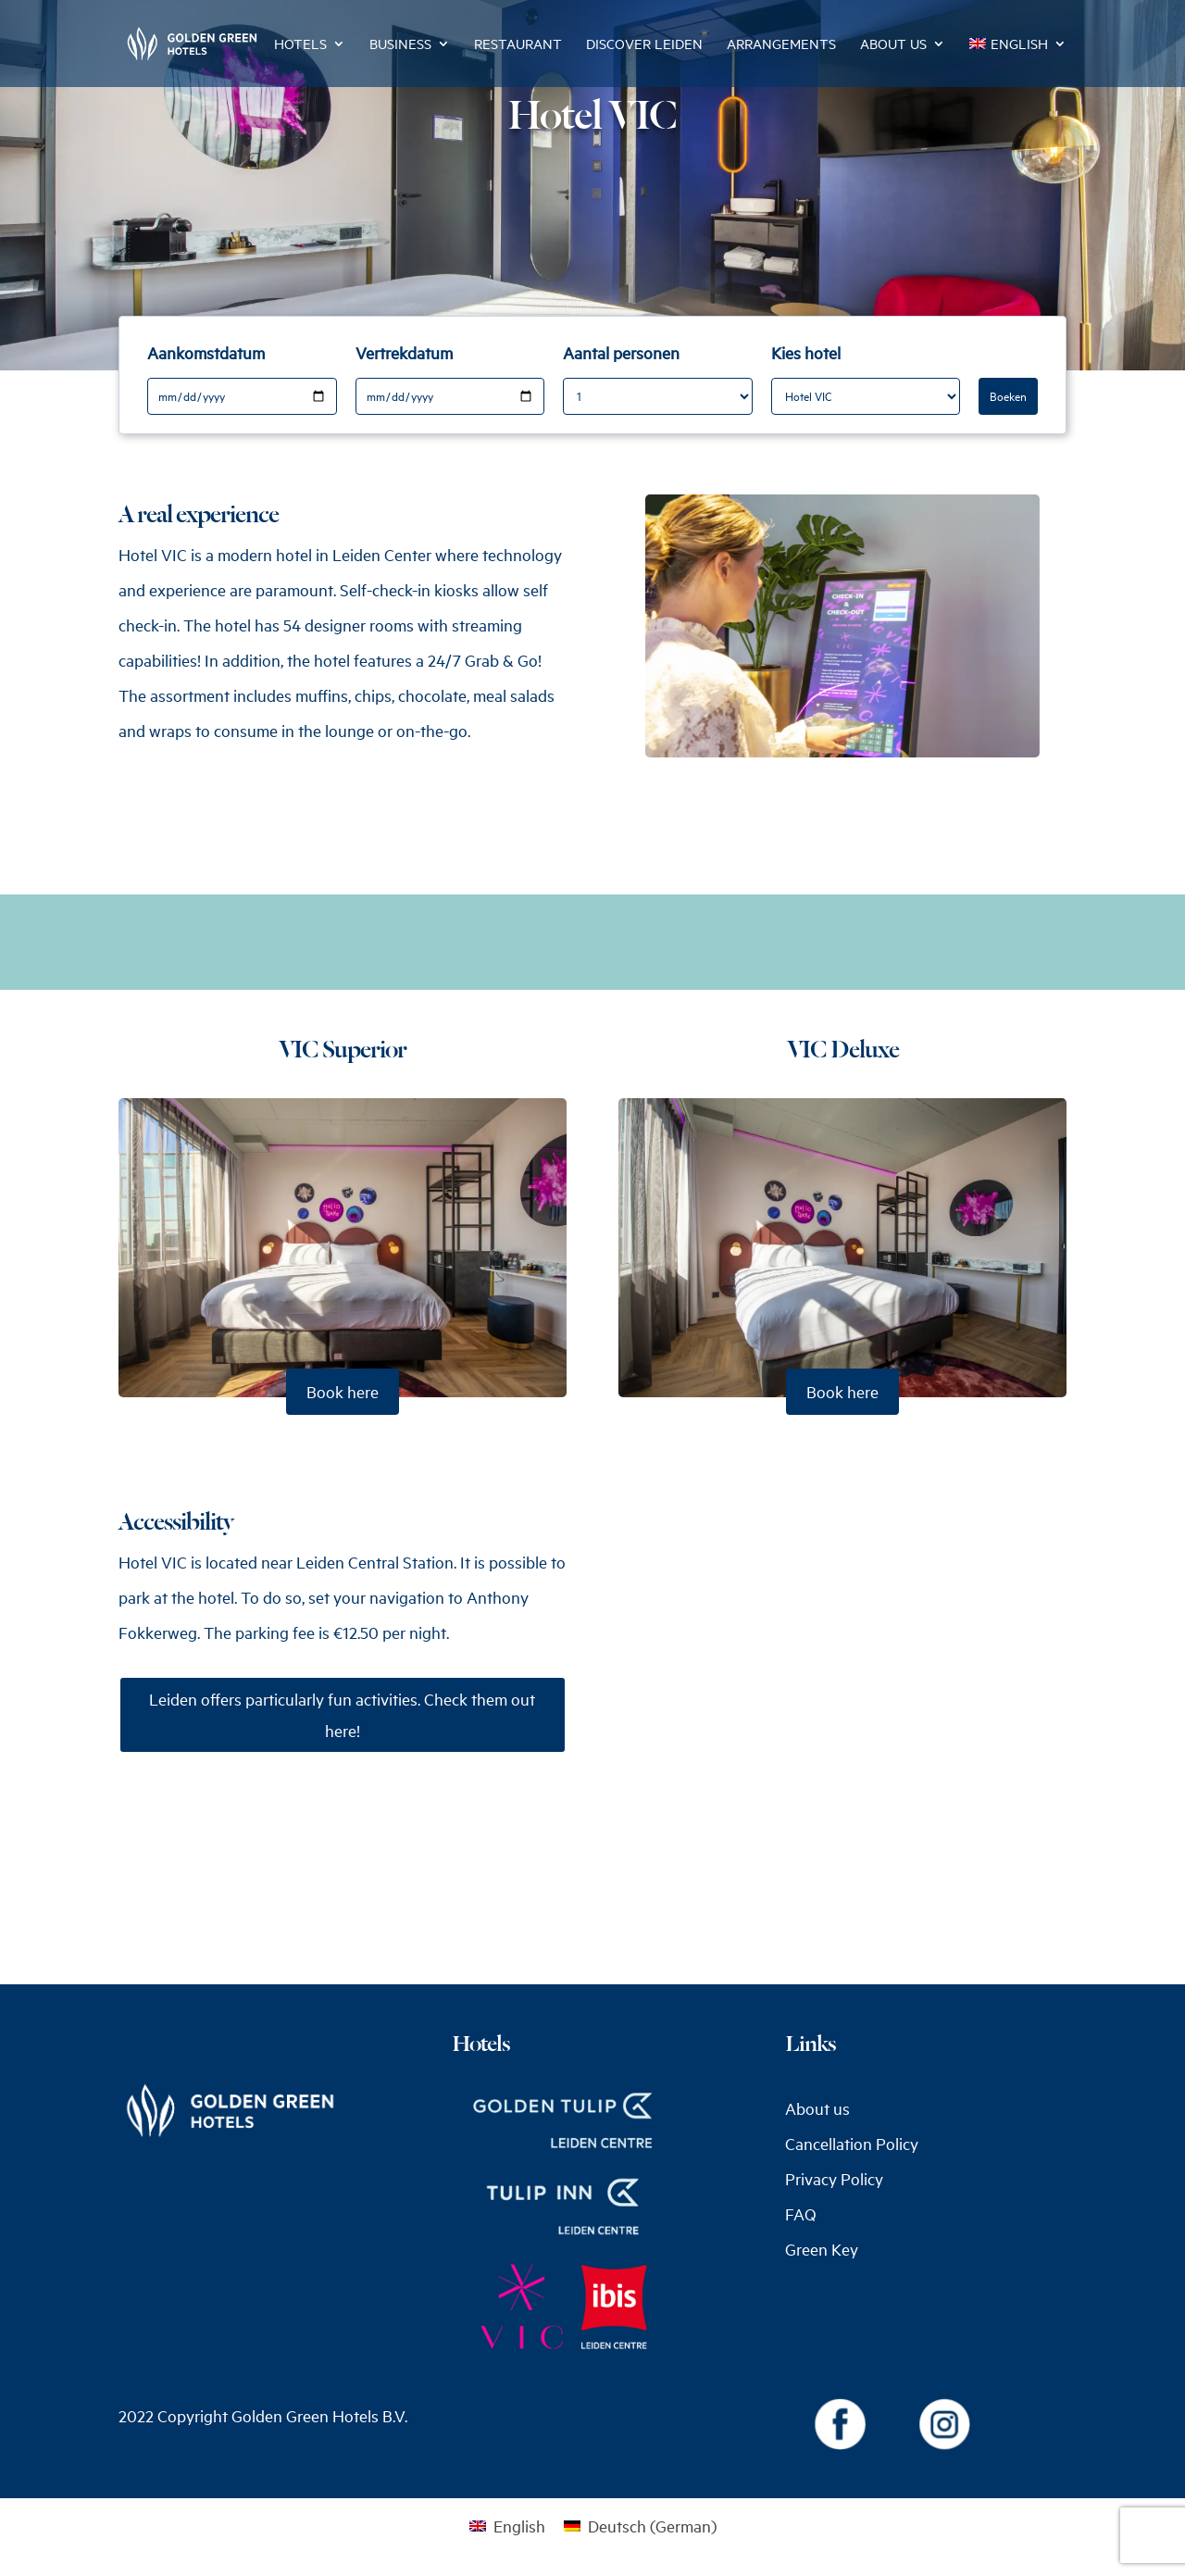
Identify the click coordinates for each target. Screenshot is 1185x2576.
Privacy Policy (834, 2179)
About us (893, 45)
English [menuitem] (519, 2526)
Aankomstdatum (206, 353)
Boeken (1008, 396)
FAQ (801, 2214)
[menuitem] (1017, 62)
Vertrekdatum (404, 353)
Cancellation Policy (851, 2143)
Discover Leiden (644, 45)
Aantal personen (621, 353)
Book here (342, 1392)
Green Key (821, 2249)
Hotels (300, 45)
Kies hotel (806, 353)
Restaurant (518, 45)
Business (400, 45)
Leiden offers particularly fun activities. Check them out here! (342, 1715)
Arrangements (781, 45)
